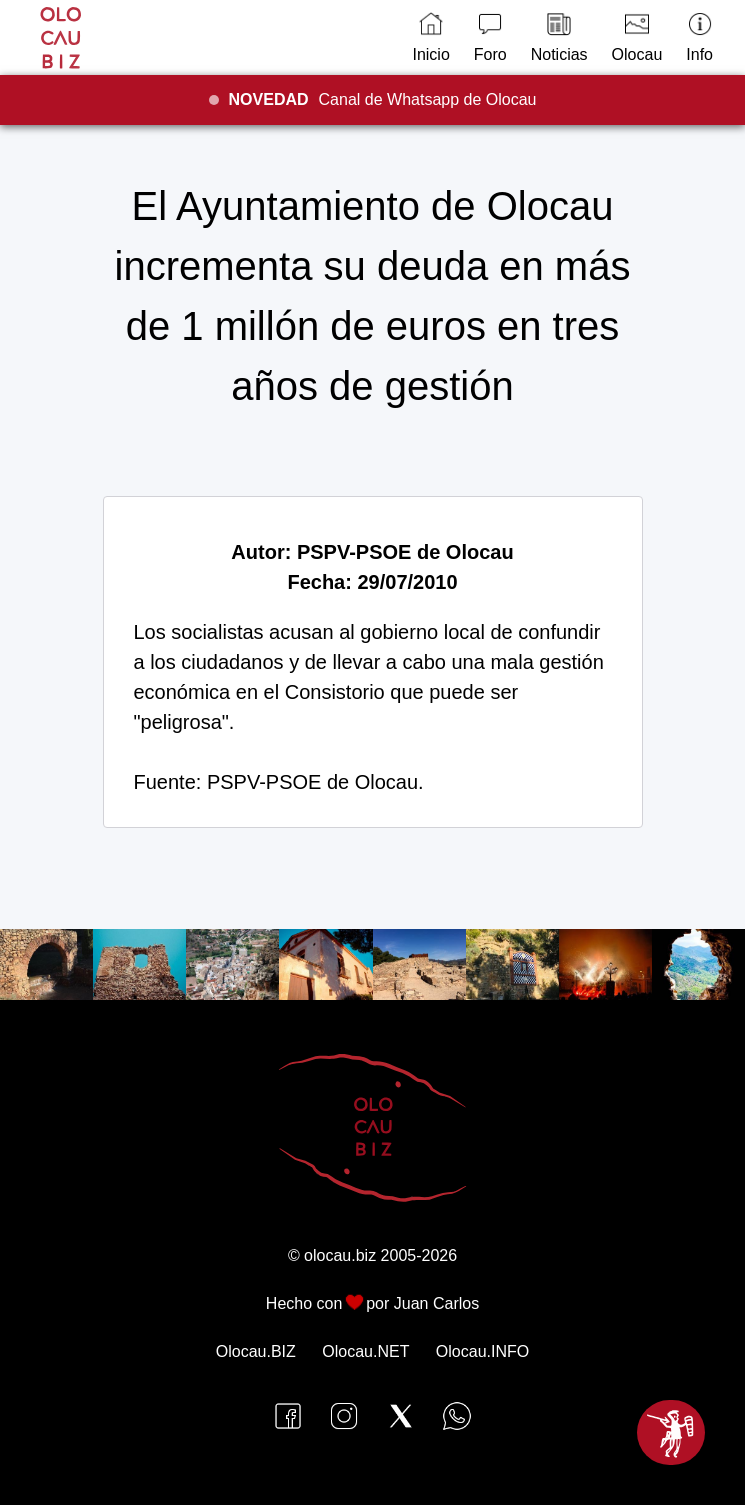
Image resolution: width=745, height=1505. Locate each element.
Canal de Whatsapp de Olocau (383, 99)
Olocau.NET (365, 1351)
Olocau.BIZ (256, 1351)
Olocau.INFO (482, 1351)
